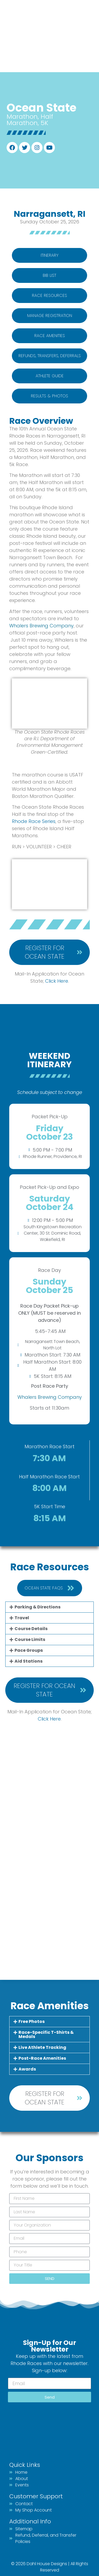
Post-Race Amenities (42, 2058)
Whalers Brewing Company (41, 625)
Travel (22, 1618)
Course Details (31, 1629)
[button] (49, 1607)
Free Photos (31, 2021)
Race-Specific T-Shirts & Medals (46, 2034)
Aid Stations (29, 1661)
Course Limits (30, 1639)
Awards (27, 2069)
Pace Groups (29, 1650)
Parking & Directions (37, 1607)
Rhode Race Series (33, 821)
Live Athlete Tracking (42, 2047)
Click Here (49, 1718)
